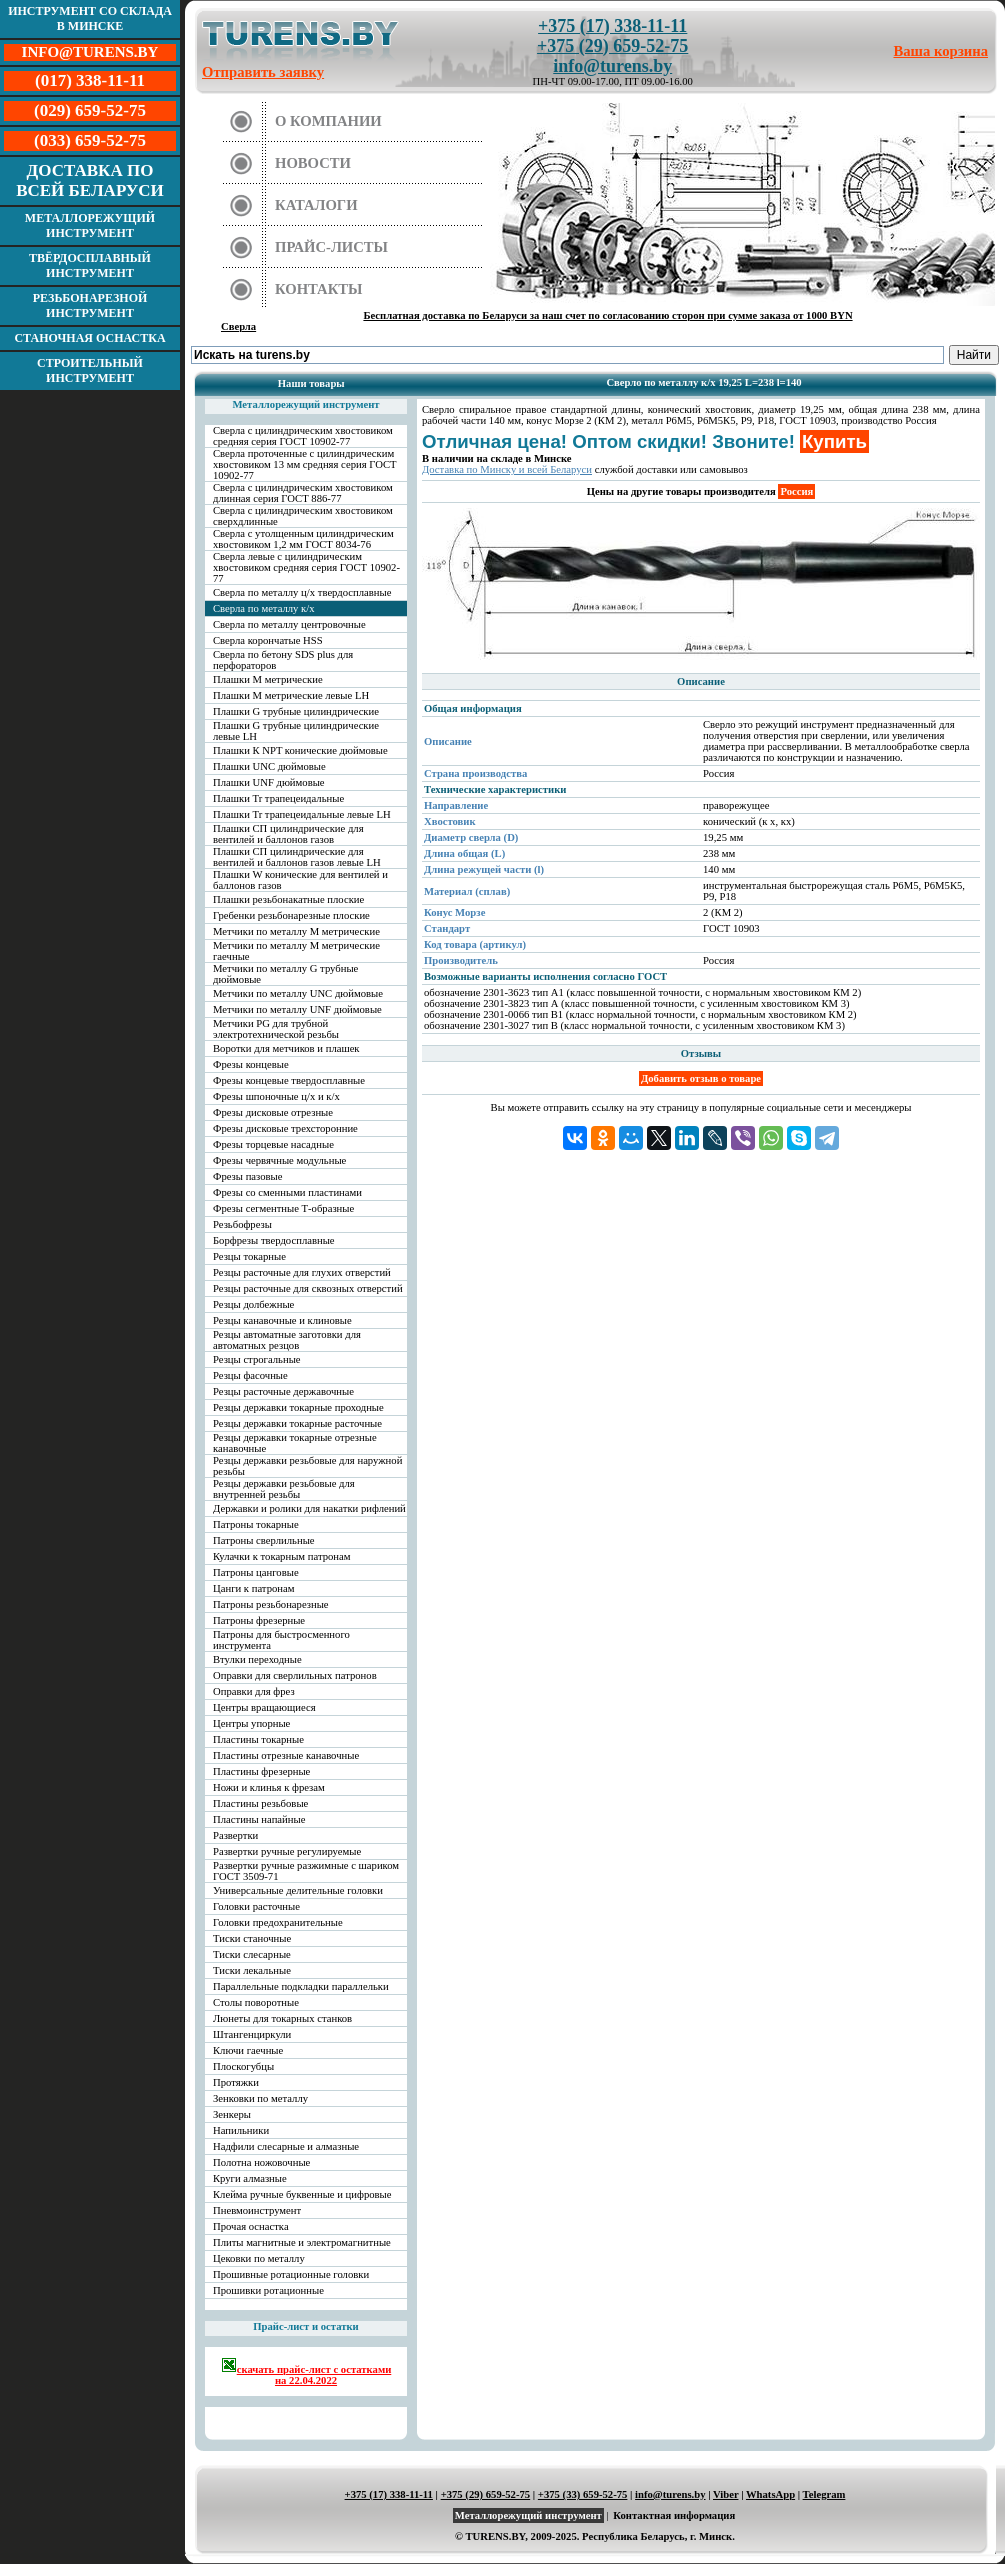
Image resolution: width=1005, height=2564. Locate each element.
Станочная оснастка (89, 338)
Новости (313, 163)
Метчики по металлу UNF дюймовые (297, 1009)
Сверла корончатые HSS (268, 640)
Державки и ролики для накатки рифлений (309, 1508)
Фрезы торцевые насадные (273, 1144)
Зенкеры (232, 2114)
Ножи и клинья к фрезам (269, 1787)
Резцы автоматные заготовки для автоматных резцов (287, 1340)
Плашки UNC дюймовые (269, 766)
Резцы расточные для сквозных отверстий (308, 1288)
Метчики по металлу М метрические (296, 931)
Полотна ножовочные (261, 2162)
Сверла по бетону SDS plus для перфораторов (283, 660)
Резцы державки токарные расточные (297, 1423)
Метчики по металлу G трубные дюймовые (285, 974)
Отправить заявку (263, 72)
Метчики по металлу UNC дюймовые (298, 993)
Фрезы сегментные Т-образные (283, 1208)
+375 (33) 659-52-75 (583, 2494)
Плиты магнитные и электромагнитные (302, 2242)
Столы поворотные (256, 2002)
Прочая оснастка (251, 2226)
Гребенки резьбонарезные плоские (291, 915)
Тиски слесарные (252, 1954)
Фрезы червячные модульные (279, 1160)
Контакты (319, 289)
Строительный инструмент (90, 370)
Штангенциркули (252, 2034)
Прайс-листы (331, 247)
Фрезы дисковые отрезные (273, 1112)
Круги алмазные (250, 2178)
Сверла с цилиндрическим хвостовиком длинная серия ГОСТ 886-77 (303, 493)
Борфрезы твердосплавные (274, 1240)
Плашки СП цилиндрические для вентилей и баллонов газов (288, 834)
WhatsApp (770, 2494)
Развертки (235, 1835)
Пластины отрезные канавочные (286, 1755)
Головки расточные (256, 1906)
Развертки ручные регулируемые (287, 1851)
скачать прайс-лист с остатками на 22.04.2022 (306, 2371)
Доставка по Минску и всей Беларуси (507, 469)
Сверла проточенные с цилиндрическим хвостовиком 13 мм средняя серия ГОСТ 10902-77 (305, 464)
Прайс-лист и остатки (306, 2326)
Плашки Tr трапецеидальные (278, 798)
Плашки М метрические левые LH (291, 695)
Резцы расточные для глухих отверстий (302, 1272)
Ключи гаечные (248, 2050)
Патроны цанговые (256, 1572)
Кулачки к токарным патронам (282, 1556)
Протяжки (236, 2082)
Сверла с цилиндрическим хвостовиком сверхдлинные (303, 516)
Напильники (241, 2130)
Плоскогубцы (243, 2066)
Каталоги (316, 205)
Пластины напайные (259, 1819)
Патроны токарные (256, 1524)
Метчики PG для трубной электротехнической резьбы (276, 1029)
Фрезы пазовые (247, 1176)
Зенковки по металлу (260, 2098)
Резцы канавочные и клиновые (282, 1320)
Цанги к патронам (253, 1588)
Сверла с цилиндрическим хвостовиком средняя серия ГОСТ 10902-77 (303, 436)
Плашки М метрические (268, 679)
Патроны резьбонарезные (271, 1604)
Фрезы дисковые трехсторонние (285, 1128)
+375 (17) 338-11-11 (612, 26)
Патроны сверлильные (264, 1540)
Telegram (824, 2494)
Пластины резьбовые (260, 1803)
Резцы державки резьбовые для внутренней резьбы (284, 1489)
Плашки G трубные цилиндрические (296, 711)
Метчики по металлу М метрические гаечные (296, 951)
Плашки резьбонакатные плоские (288, 899)
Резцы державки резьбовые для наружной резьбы (307, 1466)
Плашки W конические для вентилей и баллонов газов (300, 880)
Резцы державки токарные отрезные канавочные (295, 1443)
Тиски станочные (252, 1938)
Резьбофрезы (242, 1224)
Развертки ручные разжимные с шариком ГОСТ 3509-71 (306, 1871)
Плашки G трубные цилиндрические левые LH (296, 731)
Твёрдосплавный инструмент (90, 265)
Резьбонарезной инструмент (90, 305)
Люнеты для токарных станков (282, 2018)
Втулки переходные (257, 1659)
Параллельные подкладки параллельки (301, 1986)
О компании (328, 121)
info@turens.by (612, 66)
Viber (725, 2494)
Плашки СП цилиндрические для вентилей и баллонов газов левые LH (297, 857)
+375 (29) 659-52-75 (612, 46)
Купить (834, 441)
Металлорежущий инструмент (90, 225)
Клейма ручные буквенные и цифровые (302, 2194)
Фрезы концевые (251, 1064)
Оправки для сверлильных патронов (295, 1675)
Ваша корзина (941, 51)
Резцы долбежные (253, 1304)
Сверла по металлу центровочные (289, 624)
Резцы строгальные (257, 1359)
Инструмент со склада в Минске (90, 18)
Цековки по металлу (259, 2258)
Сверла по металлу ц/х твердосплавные (302, 592)
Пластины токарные (258, 1739)
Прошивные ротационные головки (291, 2274)
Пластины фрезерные (261, 1771)
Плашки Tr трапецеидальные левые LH (302, 814)
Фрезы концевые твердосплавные (289, 1080)
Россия (796, 491)
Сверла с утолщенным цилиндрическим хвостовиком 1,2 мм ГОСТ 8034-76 (303, 539)
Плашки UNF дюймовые (269, 782)
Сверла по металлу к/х (264, 608)
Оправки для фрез (254, 1691)
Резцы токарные (249, 1256)
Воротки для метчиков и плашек (286, 1048)
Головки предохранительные (278, 1922)
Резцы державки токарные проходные (298, 1407)
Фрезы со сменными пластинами (287, 1192)
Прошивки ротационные (268, 2290)
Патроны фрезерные (259, 1620)
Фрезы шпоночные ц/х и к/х (276, 1096)
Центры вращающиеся (264, 1707)
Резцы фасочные (250, 1375)
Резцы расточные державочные (283, 1391)
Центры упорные (251, 1723)
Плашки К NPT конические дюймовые (300, 750)
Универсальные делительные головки (298, 1890)
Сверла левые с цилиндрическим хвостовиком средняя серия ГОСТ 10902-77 (306, 567)
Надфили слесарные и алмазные (286, 2146)
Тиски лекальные (252, 1970)
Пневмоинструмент (257, 2210)
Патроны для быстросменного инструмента (281, 1640)
